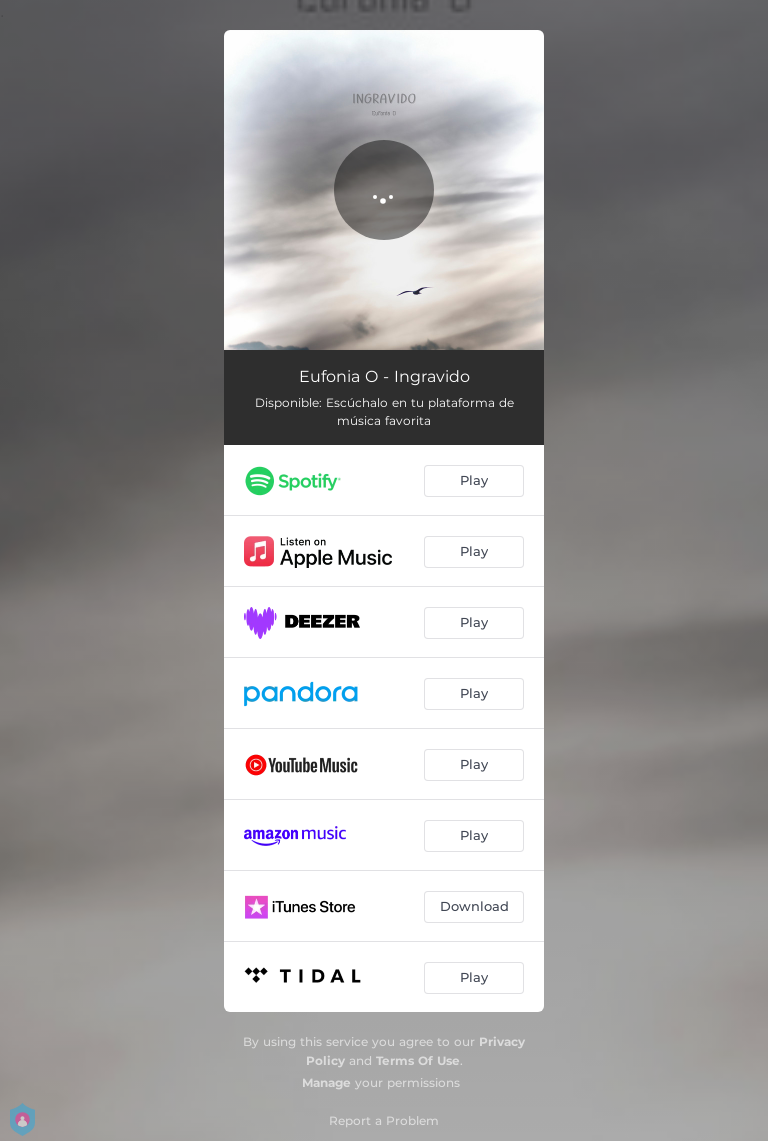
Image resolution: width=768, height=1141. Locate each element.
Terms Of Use (418, 1060)
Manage (326, 1082)
